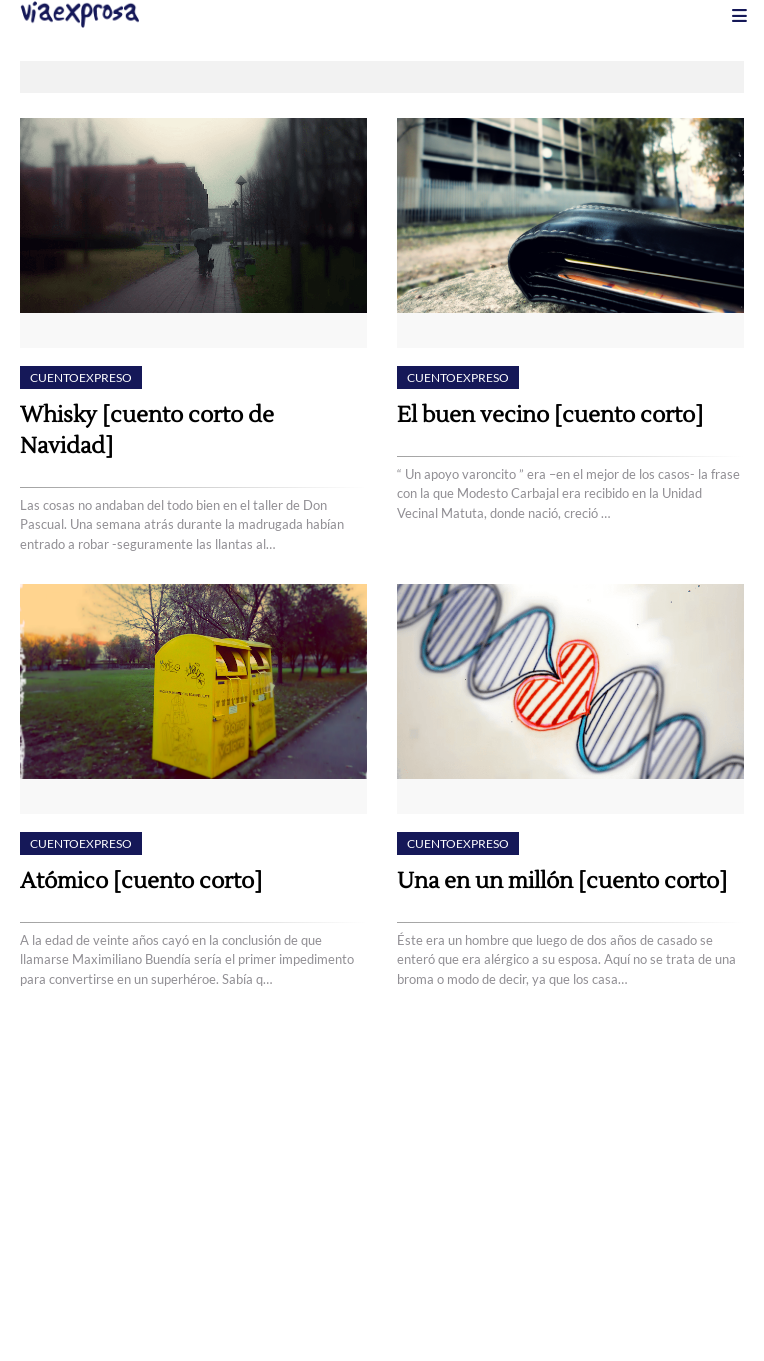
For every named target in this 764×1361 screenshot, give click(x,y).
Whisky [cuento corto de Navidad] (147, 430)
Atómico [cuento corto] (141, 881)
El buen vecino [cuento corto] (550, 415)
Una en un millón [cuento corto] (562, 881)
